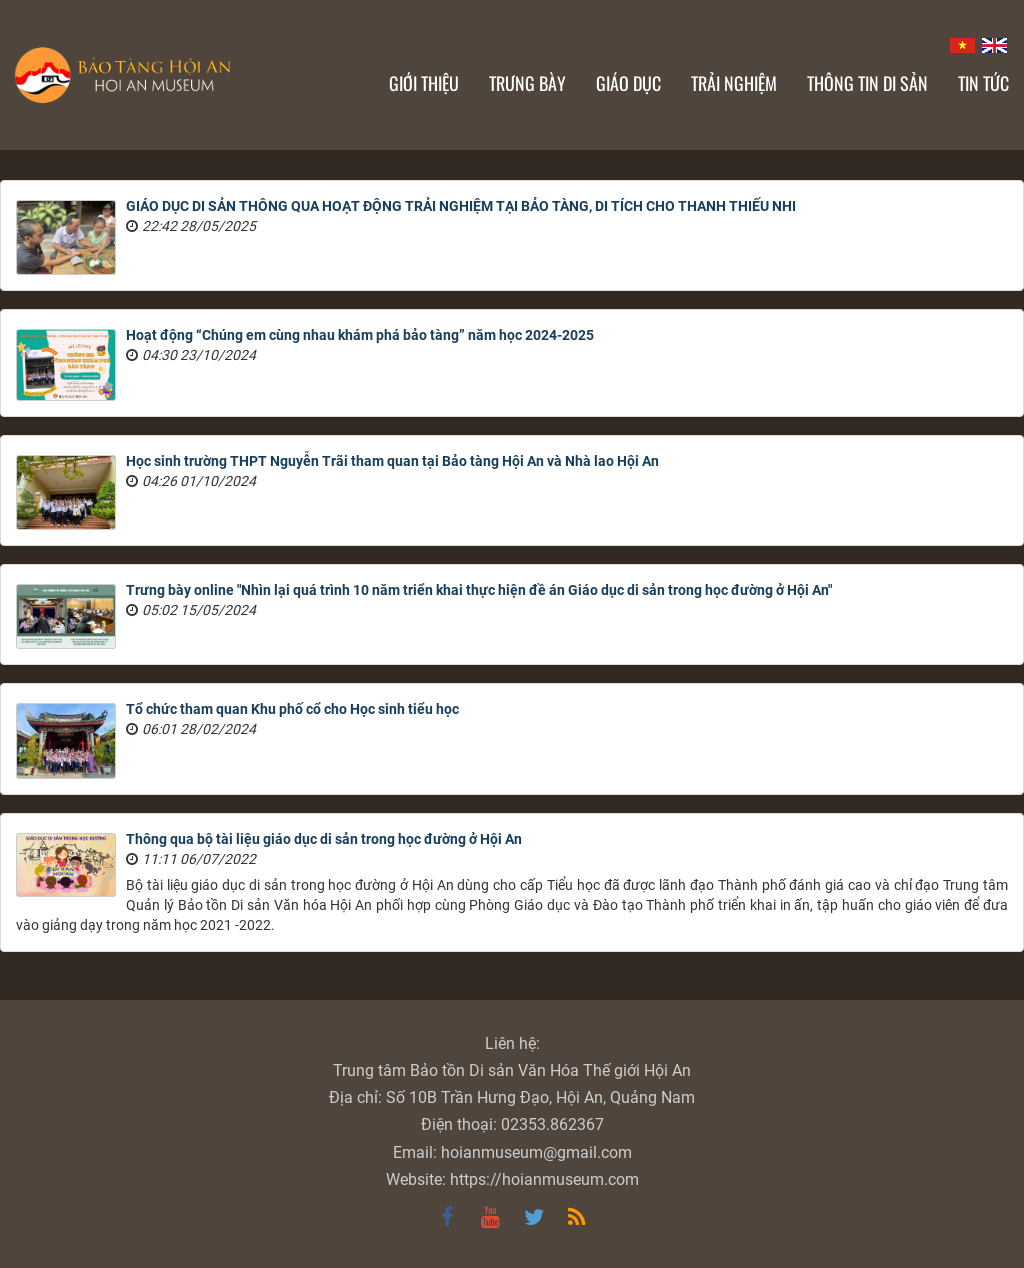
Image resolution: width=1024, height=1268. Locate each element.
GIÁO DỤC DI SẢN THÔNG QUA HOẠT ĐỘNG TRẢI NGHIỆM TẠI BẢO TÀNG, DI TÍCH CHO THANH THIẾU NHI (461, 206)
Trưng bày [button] (527, 83)
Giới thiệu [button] (424, 83)
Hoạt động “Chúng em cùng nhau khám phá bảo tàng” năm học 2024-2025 (360, 335)
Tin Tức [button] (983, 83)
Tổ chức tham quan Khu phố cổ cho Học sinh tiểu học (292, 709)
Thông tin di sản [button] (867, 83)
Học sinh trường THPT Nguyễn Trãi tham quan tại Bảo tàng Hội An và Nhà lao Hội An (392, 461)
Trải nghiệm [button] (734, 83)
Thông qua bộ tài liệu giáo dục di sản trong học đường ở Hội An (324, 839)
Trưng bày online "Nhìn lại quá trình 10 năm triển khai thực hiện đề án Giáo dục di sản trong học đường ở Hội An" (479, 590)
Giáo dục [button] (628, 83)
